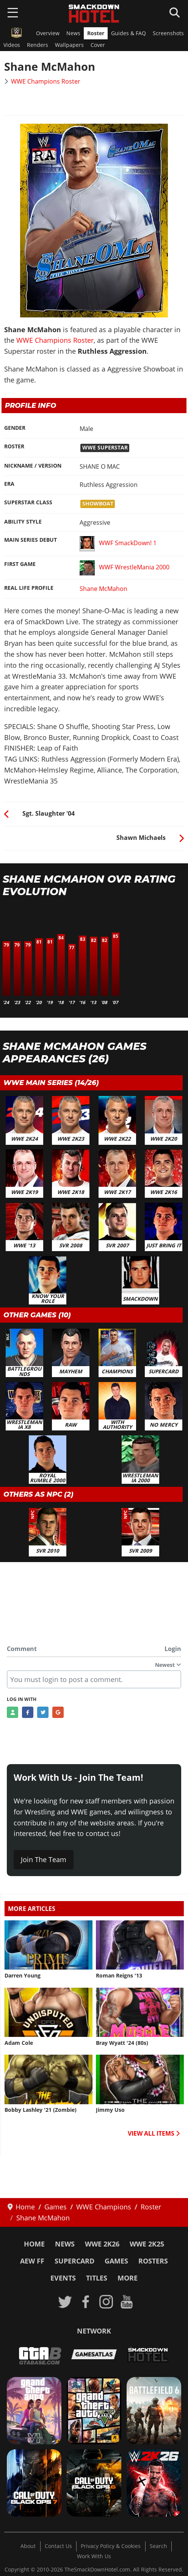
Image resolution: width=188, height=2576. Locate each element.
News (73, 33)
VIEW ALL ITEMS (154, 2133)
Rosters (153, 2260)
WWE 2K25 (147, 2243)
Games (116, 2260)
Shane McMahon (103, 589)
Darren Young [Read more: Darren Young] (23, 1975)
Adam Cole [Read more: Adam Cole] (19, 2043)
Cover (98, 45)
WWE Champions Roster (45, 81)
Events (63, 2277)
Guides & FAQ (128, 33)
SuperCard (74, 2260)
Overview (48, 33)
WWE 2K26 (102, 2243)
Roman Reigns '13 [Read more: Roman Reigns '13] (119, 1975)
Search (158, 2546)
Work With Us (94, 2556)
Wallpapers (69, 45)
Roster (95, 33)
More (128, 2277)
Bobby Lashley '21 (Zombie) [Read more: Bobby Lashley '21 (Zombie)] (41, 2110)
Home (34, 2243)
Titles (96, 2277)
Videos (11, 45)
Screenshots (168, 33)
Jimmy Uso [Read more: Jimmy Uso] (110, 2110)
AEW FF (32, 2260)
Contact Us (58, 2546)
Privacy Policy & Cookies (111, 2546)
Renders (37, 45)
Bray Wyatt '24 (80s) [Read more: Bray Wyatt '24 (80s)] (122, 2043)
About (28, 2546)
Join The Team (43, 1859)
